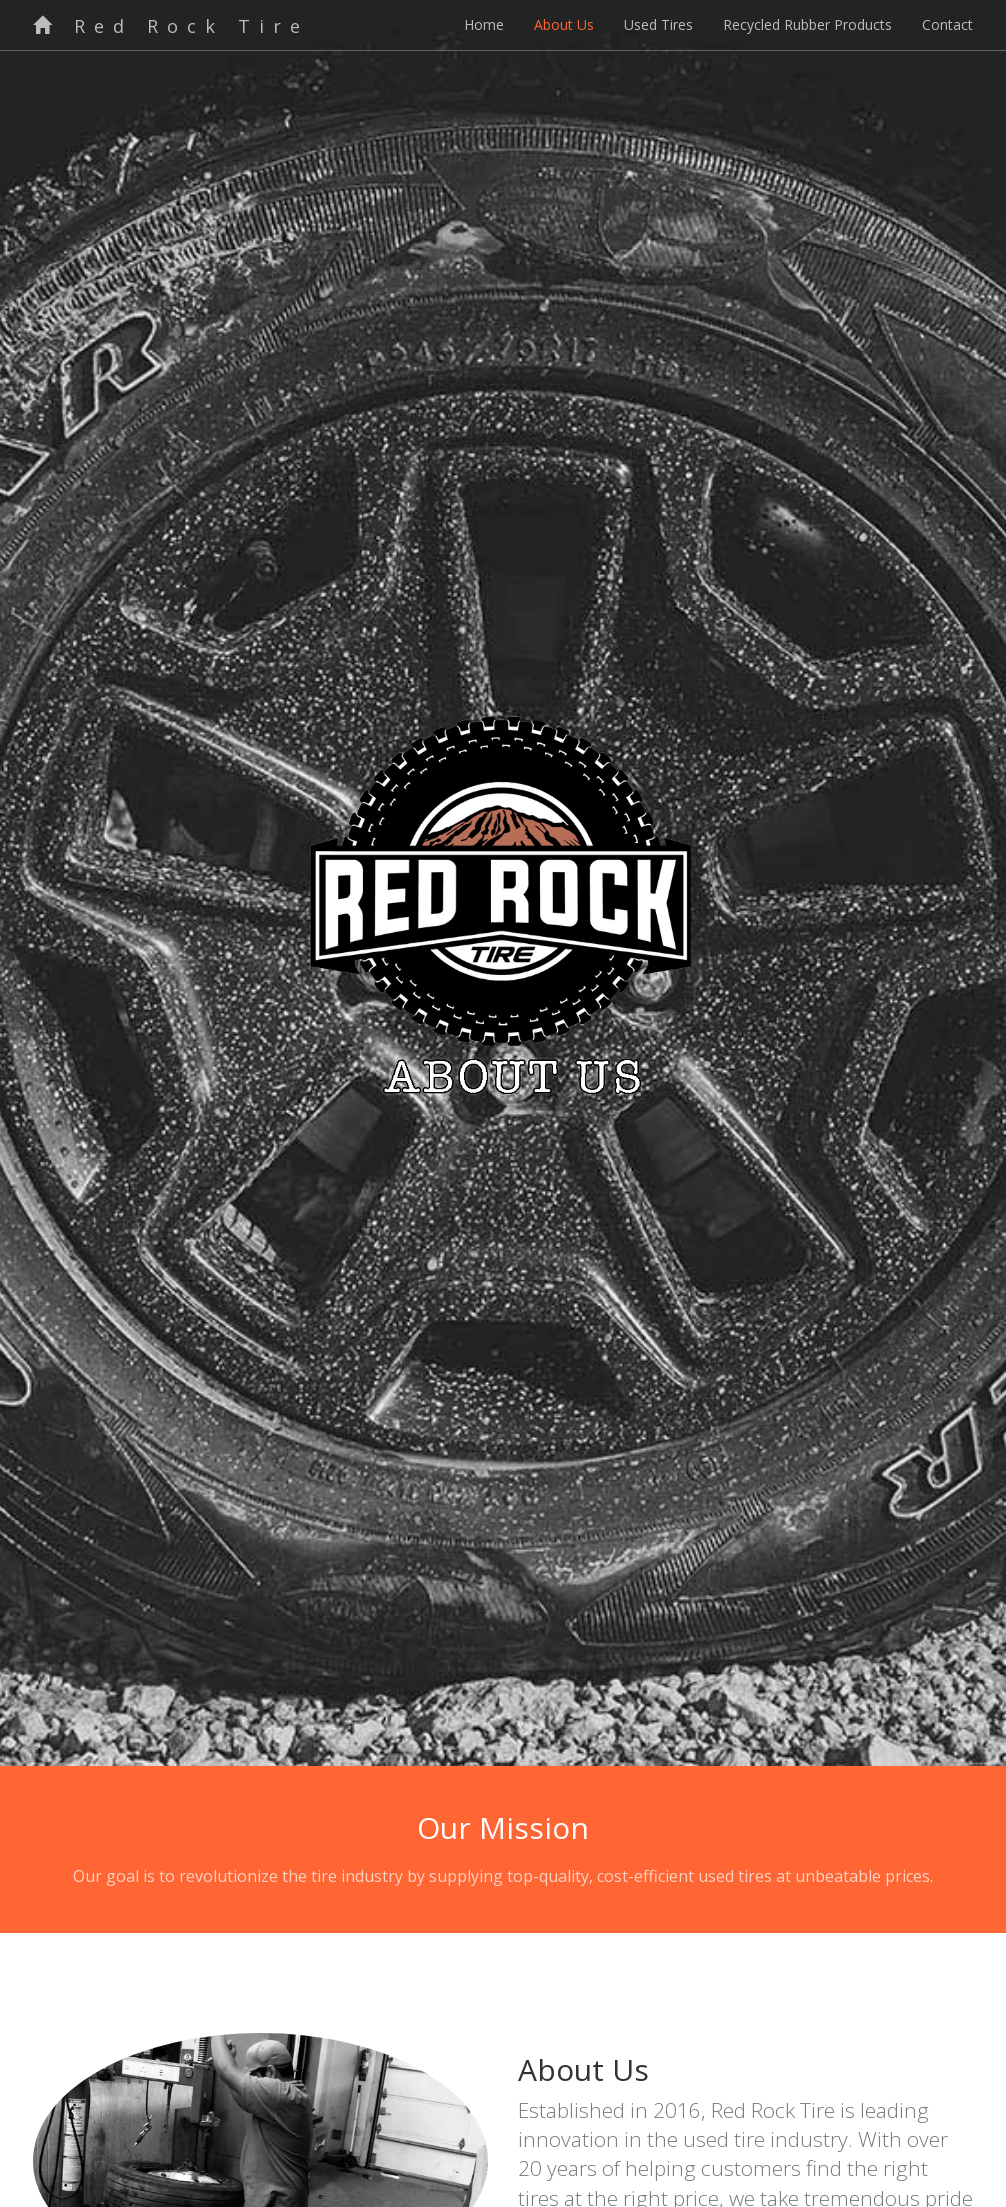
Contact (947, 24)
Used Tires (658, 24)
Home (484, 24)
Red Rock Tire (171, 26)
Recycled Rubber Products (807, 24)
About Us (564, 24)
